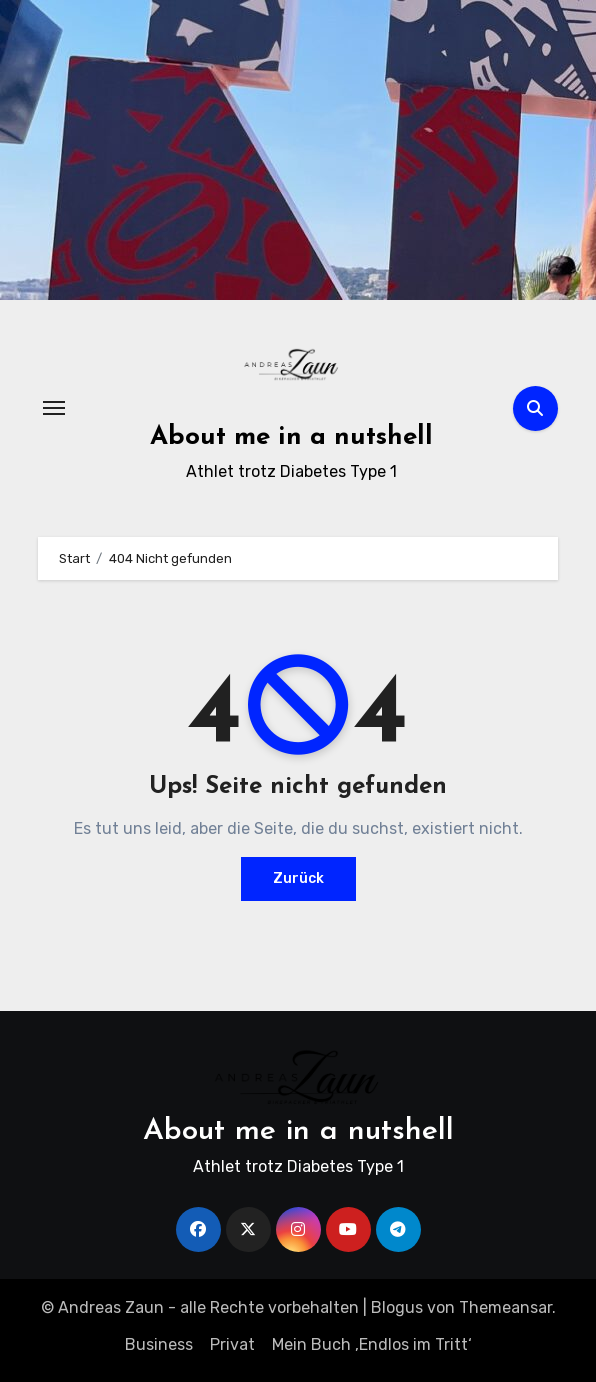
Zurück (298, 878)
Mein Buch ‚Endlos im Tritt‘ (372, 1344)
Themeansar (505, 1307)
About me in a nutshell (291, 437)
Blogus (397, 1307)
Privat (232, 1344)
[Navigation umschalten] (54, 408)
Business (159, 1344)
